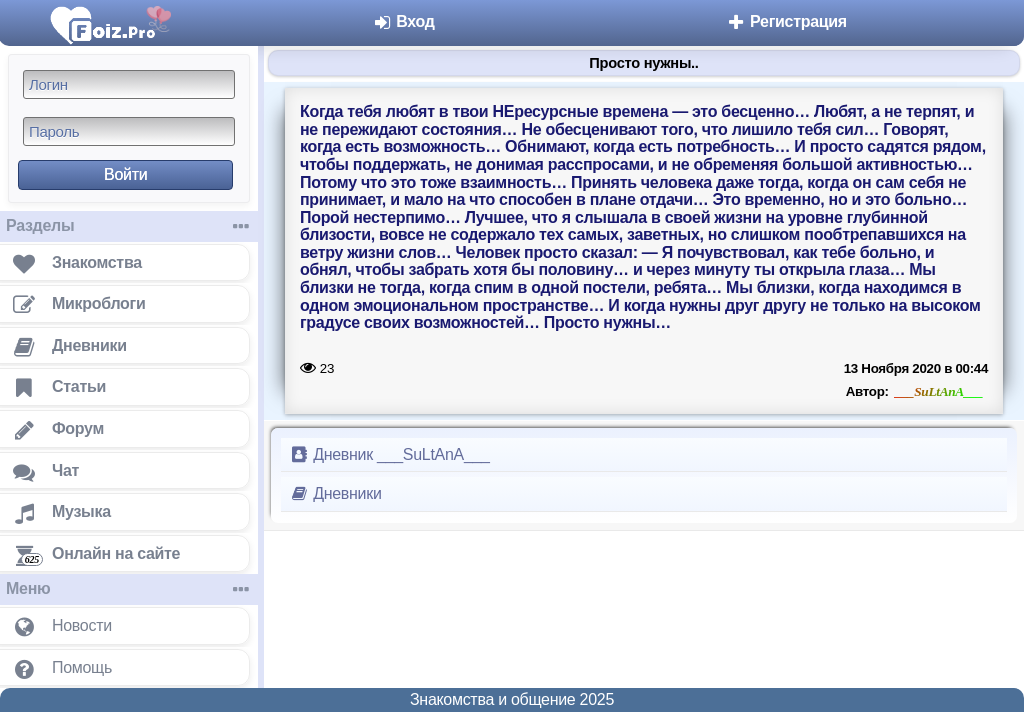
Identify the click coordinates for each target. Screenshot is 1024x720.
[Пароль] (129, 131)
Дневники (335, 493)
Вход (403, 21)
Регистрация (786, 21)
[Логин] (129, 84)
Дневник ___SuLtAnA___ (389, 454)
